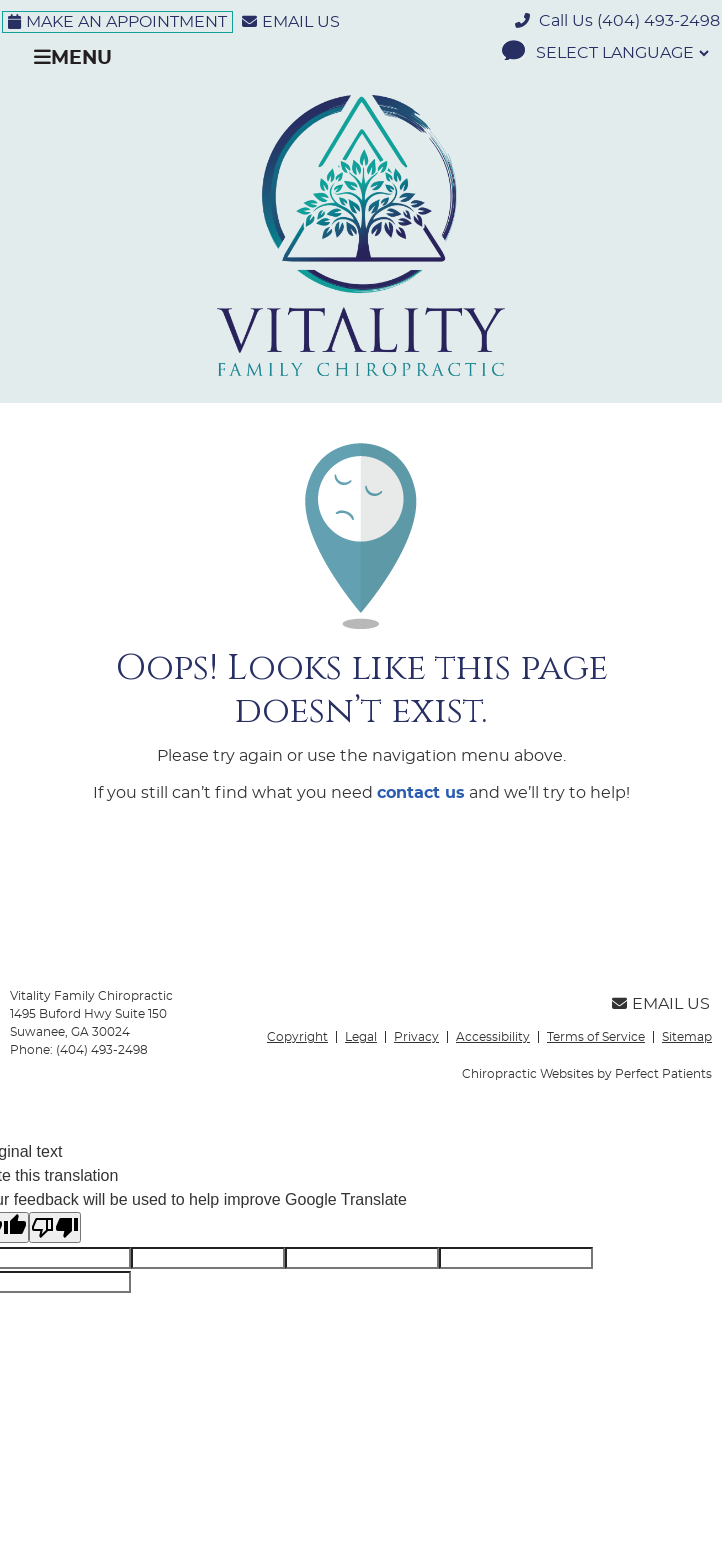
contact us (421, 793)
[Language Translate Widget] (621, 53)
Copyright (297, 1037)
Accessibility (493, 1037)
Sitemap (687, 1037)
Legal (361, 1037)
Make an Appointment (117, 22)
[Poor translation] (55, 1227)
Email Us (291, 22)
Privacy (416, 1037)
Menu (73, 57)
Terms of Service (596, 1037)
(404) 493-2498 (658, 21)
